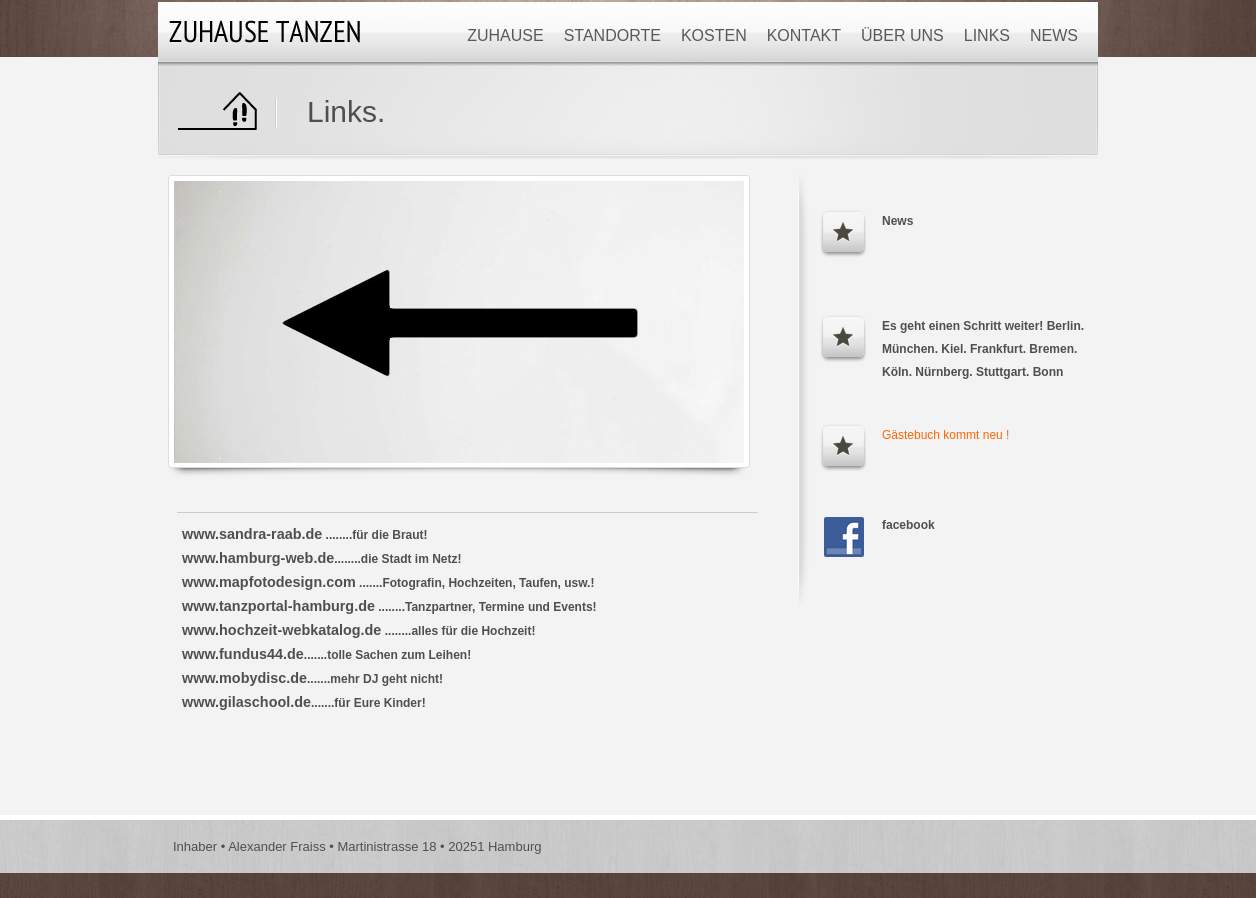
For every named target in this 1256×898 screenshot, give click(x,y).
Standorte (612, 35)
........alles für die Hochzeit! (358, 631)
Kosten (714, 35)
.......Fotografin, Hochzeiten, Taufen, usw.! (388, 583)
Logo (268, 32)
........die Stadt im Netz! (322, 559)
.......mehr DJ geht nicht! (312, 679)
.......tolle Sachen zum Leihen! (326, 655)
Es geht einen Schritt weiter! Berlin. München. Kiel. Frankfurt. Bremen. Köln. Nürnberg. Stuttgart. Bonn (983, 349)
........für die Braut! (305, 535)
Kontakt (804, 35)
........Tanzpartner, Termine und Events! (389, 607)
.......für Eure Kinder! (304, 703)
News (1054, 35)
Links (987, 35)
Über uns (902, 35)
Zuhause (505, 35)
